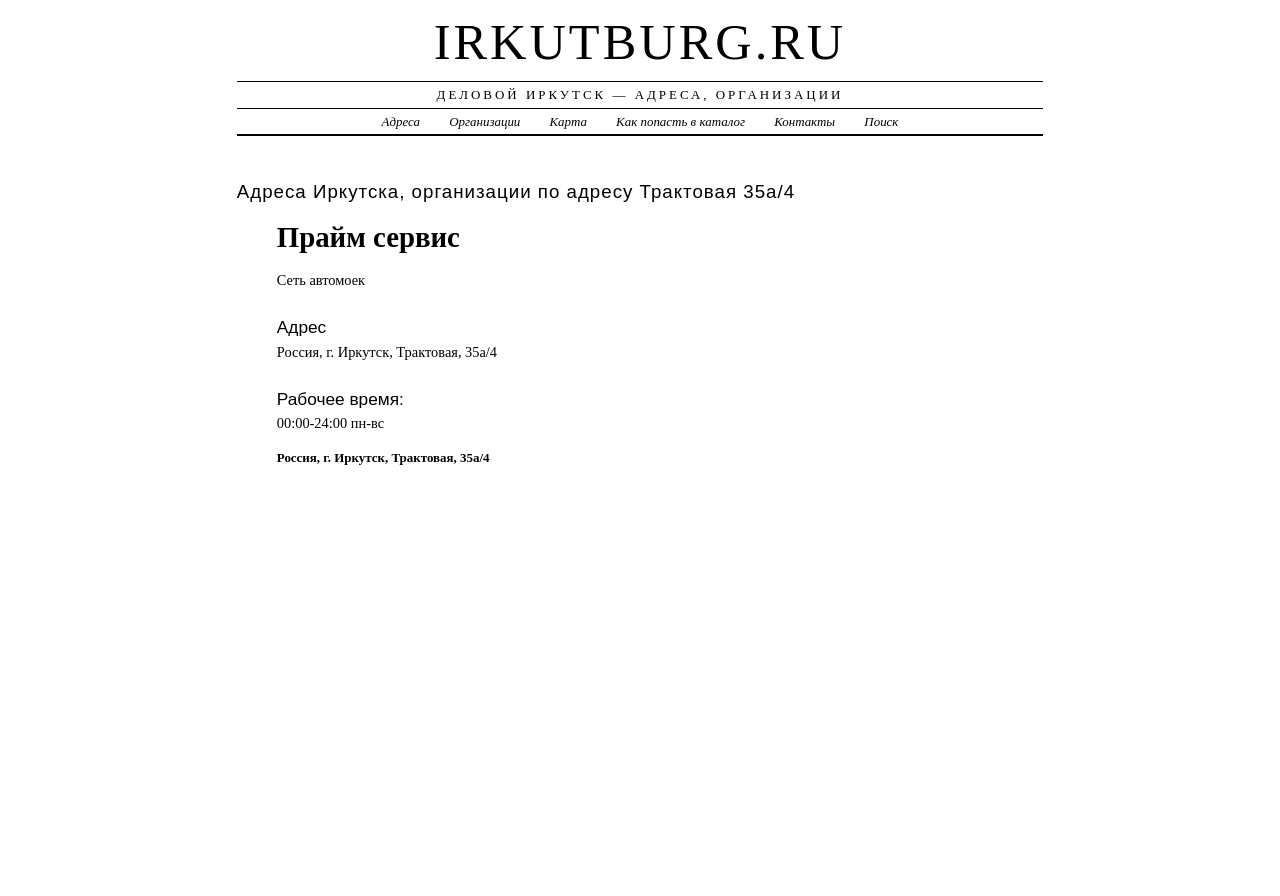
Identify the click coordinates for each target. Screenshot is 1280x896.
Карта (568, 121)
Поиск (881, 121)
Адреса (401, 121)
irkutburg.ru (640, 42)
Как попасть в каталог (680, 121)
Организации (484, 121)
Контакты (804, 121)
